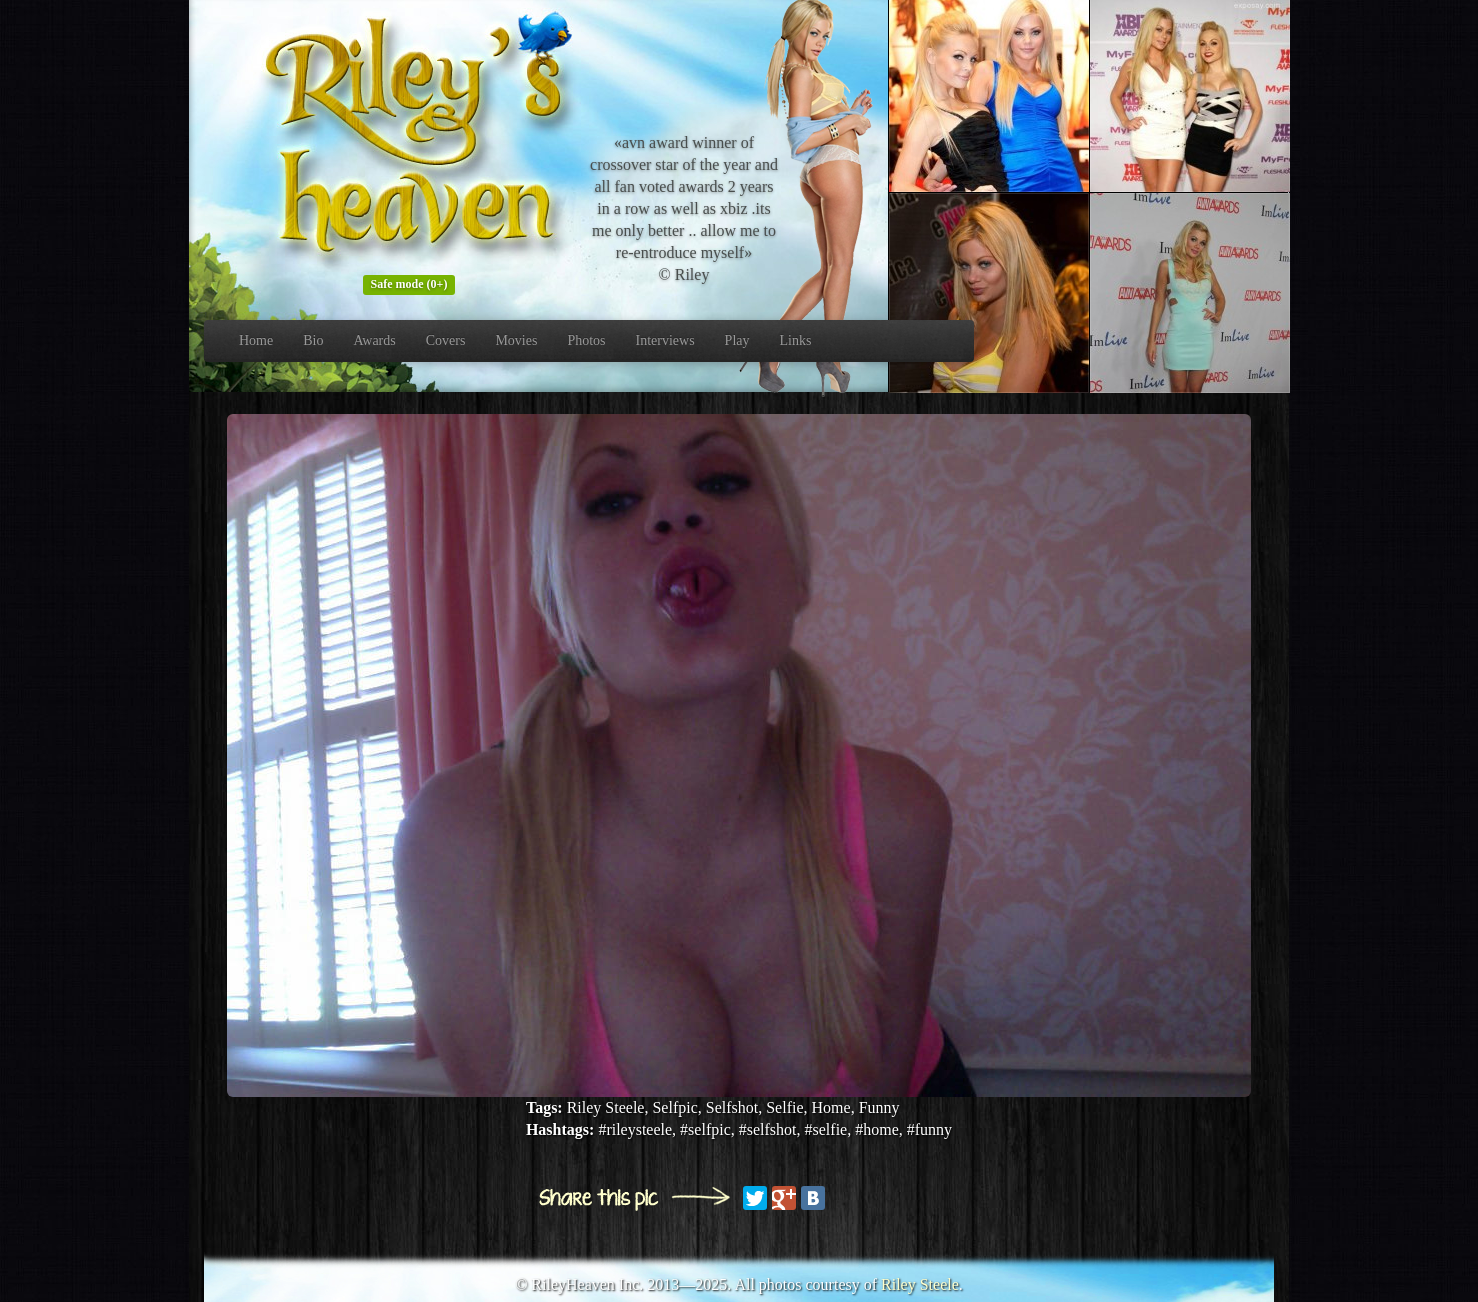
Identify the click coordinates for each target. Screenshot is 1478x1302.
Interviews (665, 340)
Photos (586, 340)
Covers (446, 340)
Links (796, 340)
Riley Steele (920, 1284)
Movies (516, 340)
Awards (374, 340)
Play (737, 340)
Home (256, 340)
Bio (313, 340)
